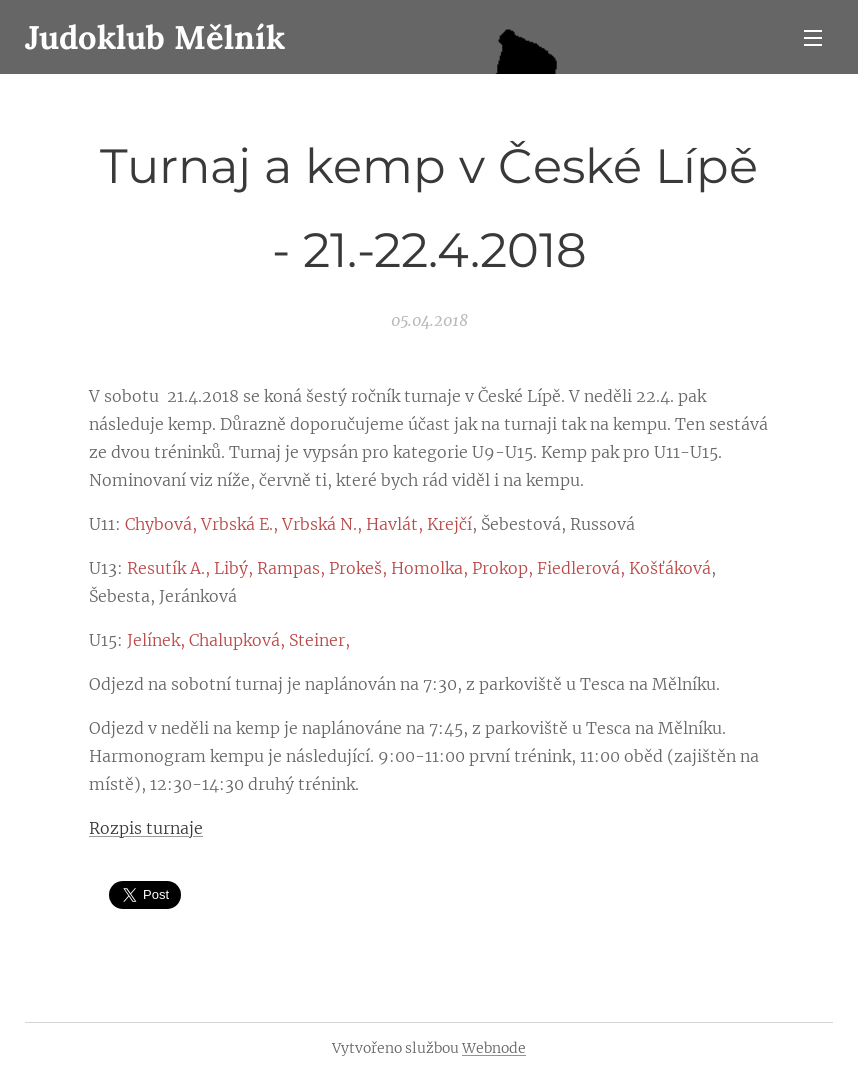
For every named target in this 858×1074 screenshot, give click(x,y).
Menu (813, 38)
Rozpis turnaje (146, 828)
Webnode (494, 1048)
